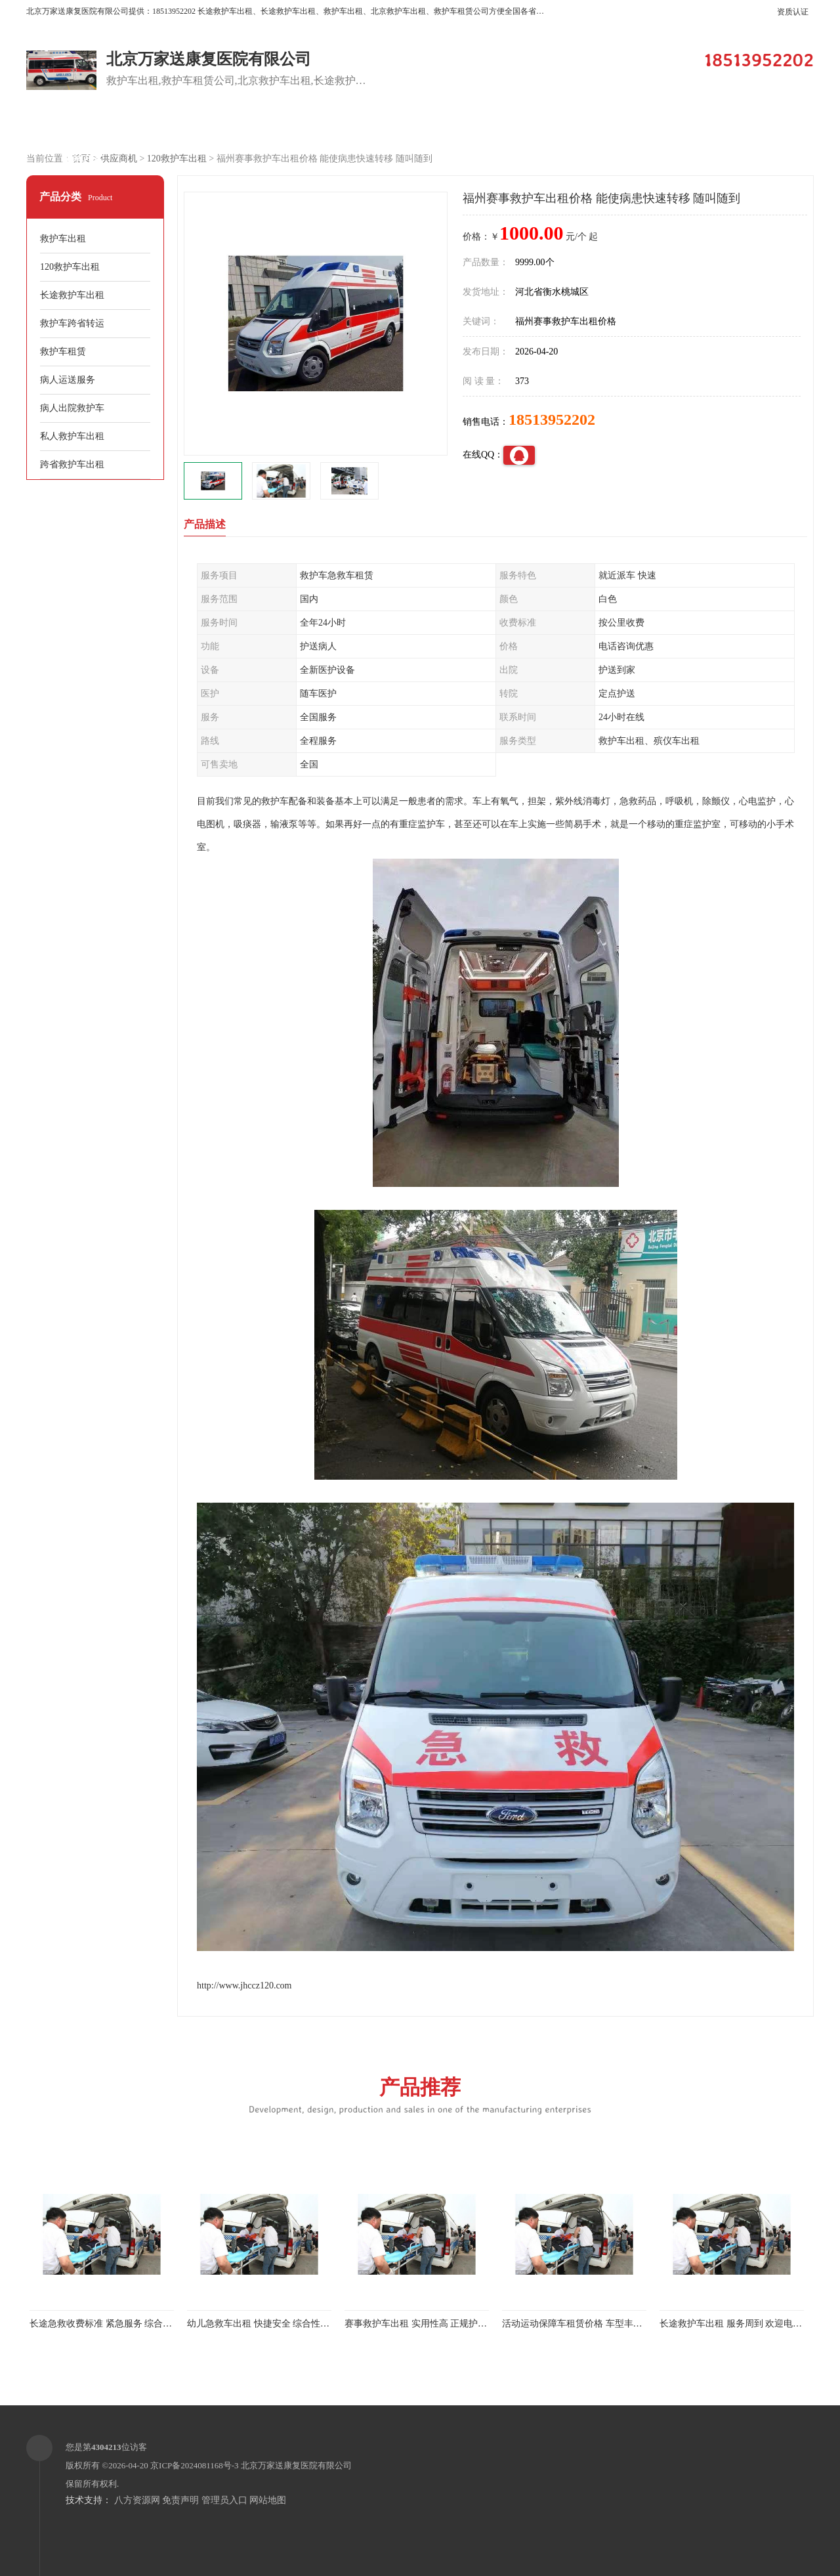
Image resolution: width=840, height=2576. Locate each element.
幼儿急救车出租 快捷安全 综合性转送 (263, 2324)
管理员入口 (224, 2500)
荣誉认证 (751, 125)
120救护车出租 (177, 158)
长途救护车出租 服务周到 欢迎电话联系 (740, 2324)
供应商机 (194, 125)
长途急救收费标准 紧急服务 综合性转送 (110, 2324)
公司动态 (640, 125)
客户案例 (417, 125)
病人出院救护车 (72, 408)
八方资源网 (137, 2500)
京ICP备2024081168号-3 (194, 2465)
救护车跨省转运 (72, 323)
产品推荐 (420, 2094)
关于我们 (528, 125)
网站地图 (267, 2500)
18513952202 (552, 419)
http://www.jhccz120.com (244, 1985)
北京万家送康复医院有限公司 (296, 2465)
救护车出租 (63, 239)
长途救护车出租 (72, 295)
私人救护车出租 (72, 436)
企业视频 (305, 125)
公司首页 (82, 125)
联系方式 (82, 158)
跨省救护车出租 (72, 464)
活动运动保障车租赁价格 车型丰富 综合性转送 (596, 2324)
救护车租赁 (63, 351)
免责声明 (180, 2500)
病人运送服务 (67, 380)
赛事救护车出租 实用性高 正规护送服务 (425, 2324)
